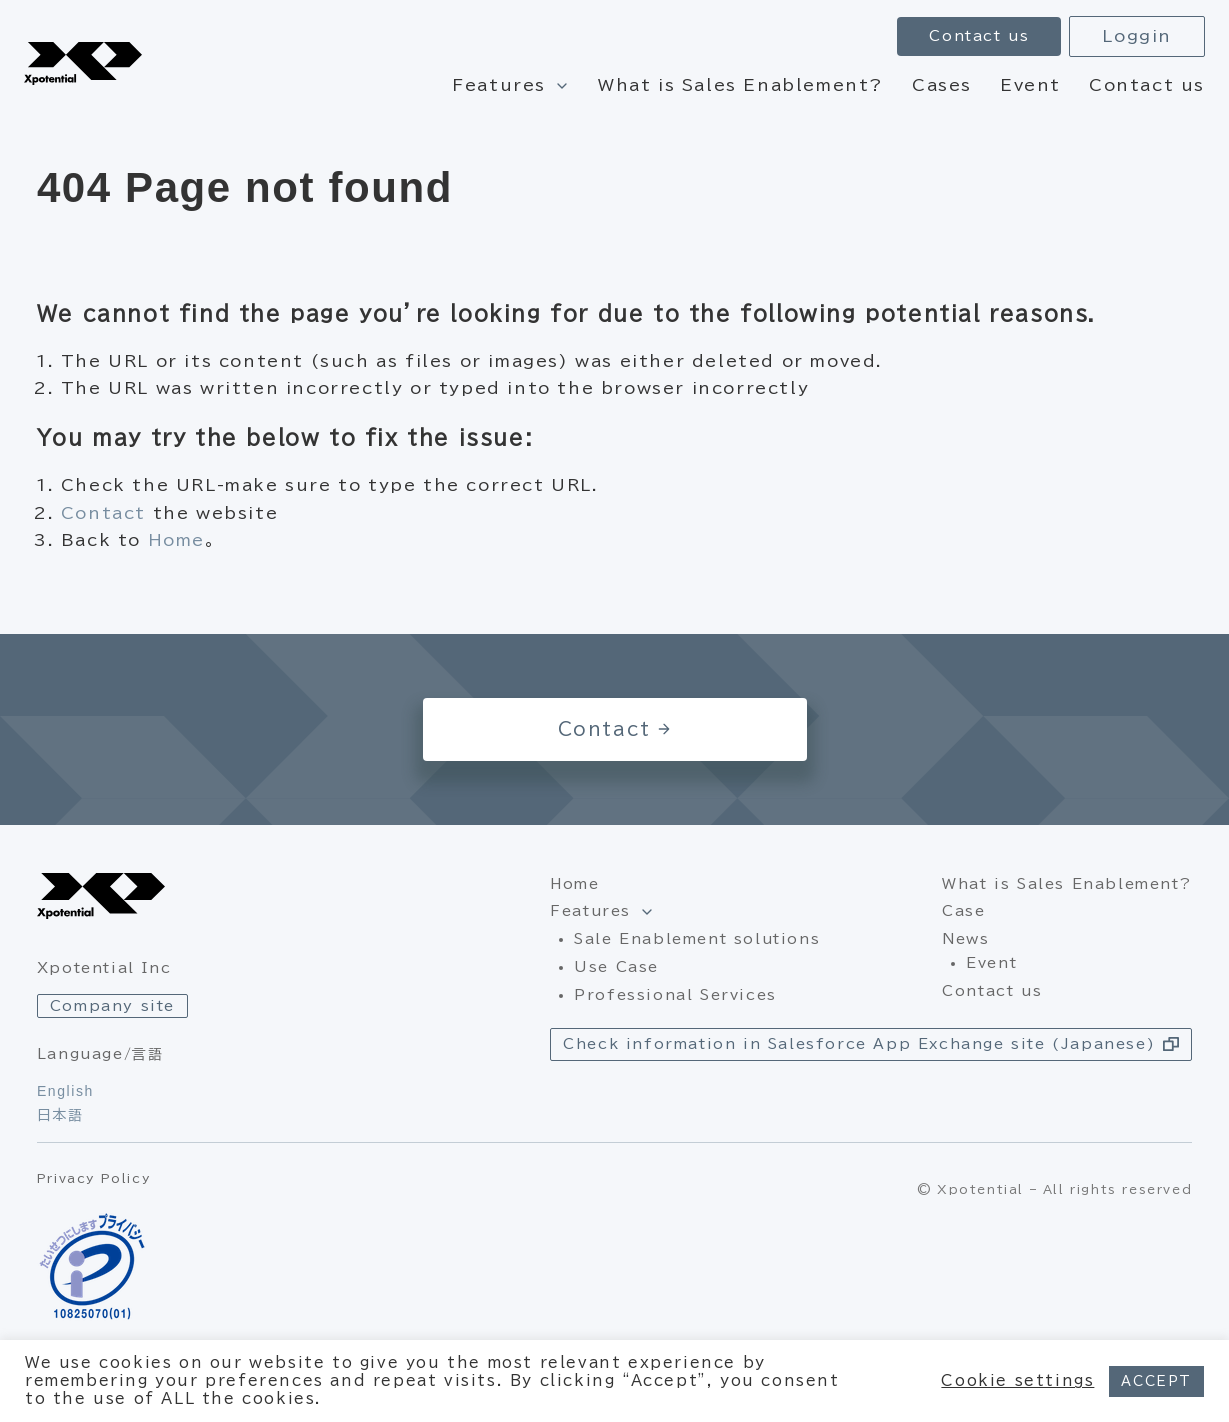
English (65, 1091)
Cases (942, 85)
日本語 (60, 1115)
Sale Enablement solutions (697, 939)
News (965, 939)
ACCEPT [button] (1156, 1381)
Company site (112, 1006)
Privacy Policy (93, 1178)
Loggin (1137, 36)
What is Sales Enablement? (741, 85)
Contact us (1147, 85)
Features (499, 85)
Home (176, 540)
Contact (103, 513)
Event (1030, 85)
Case (963, 911)
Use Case (616, 967)
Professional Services (675, 995)
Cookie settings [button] (1017, 1380)
